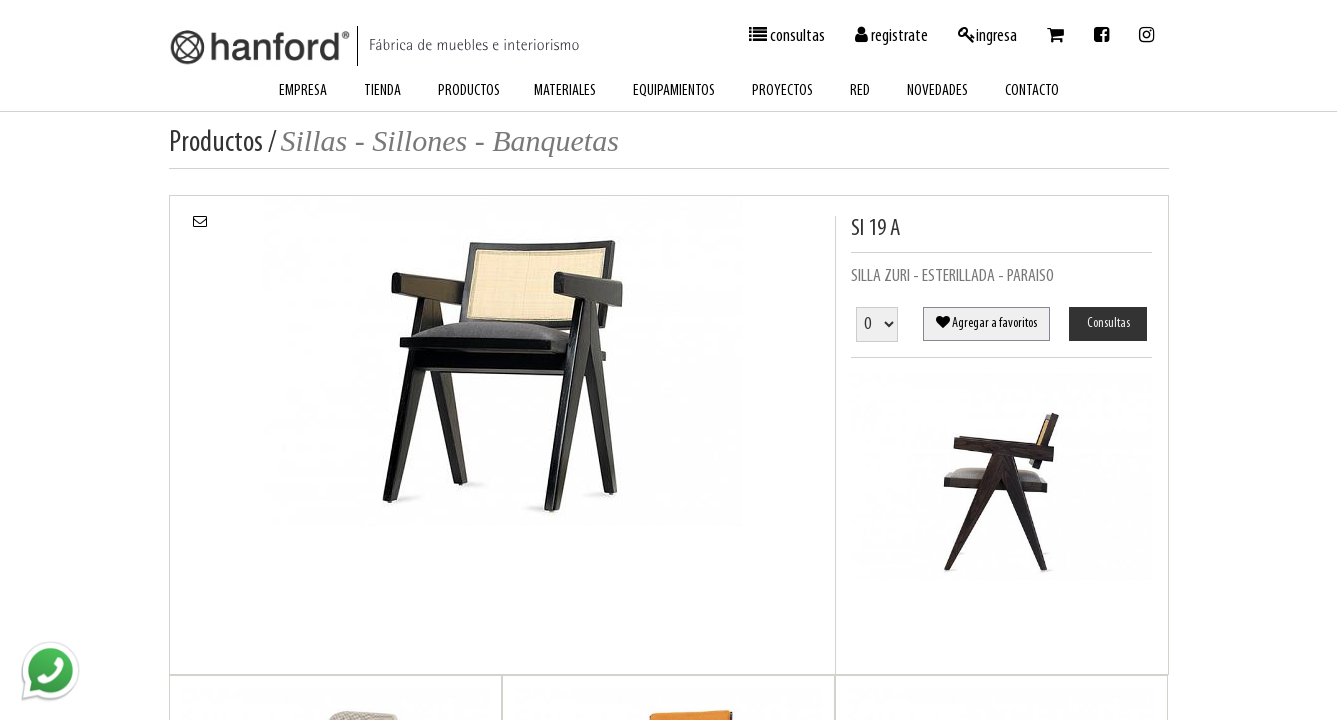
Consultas (1108, 323)
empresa (303, 91)
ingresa (987, 36)
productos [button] (469, 91)
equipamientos (674, 91)
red (860, 91)
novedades (937, 91)
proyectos (782, 91)
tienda (382, 91)
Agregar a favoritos (986, 323)
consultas (787, 36)
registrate (891, 36)
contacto (1032, 91)
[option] (502, 361)
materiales (565, 91)
